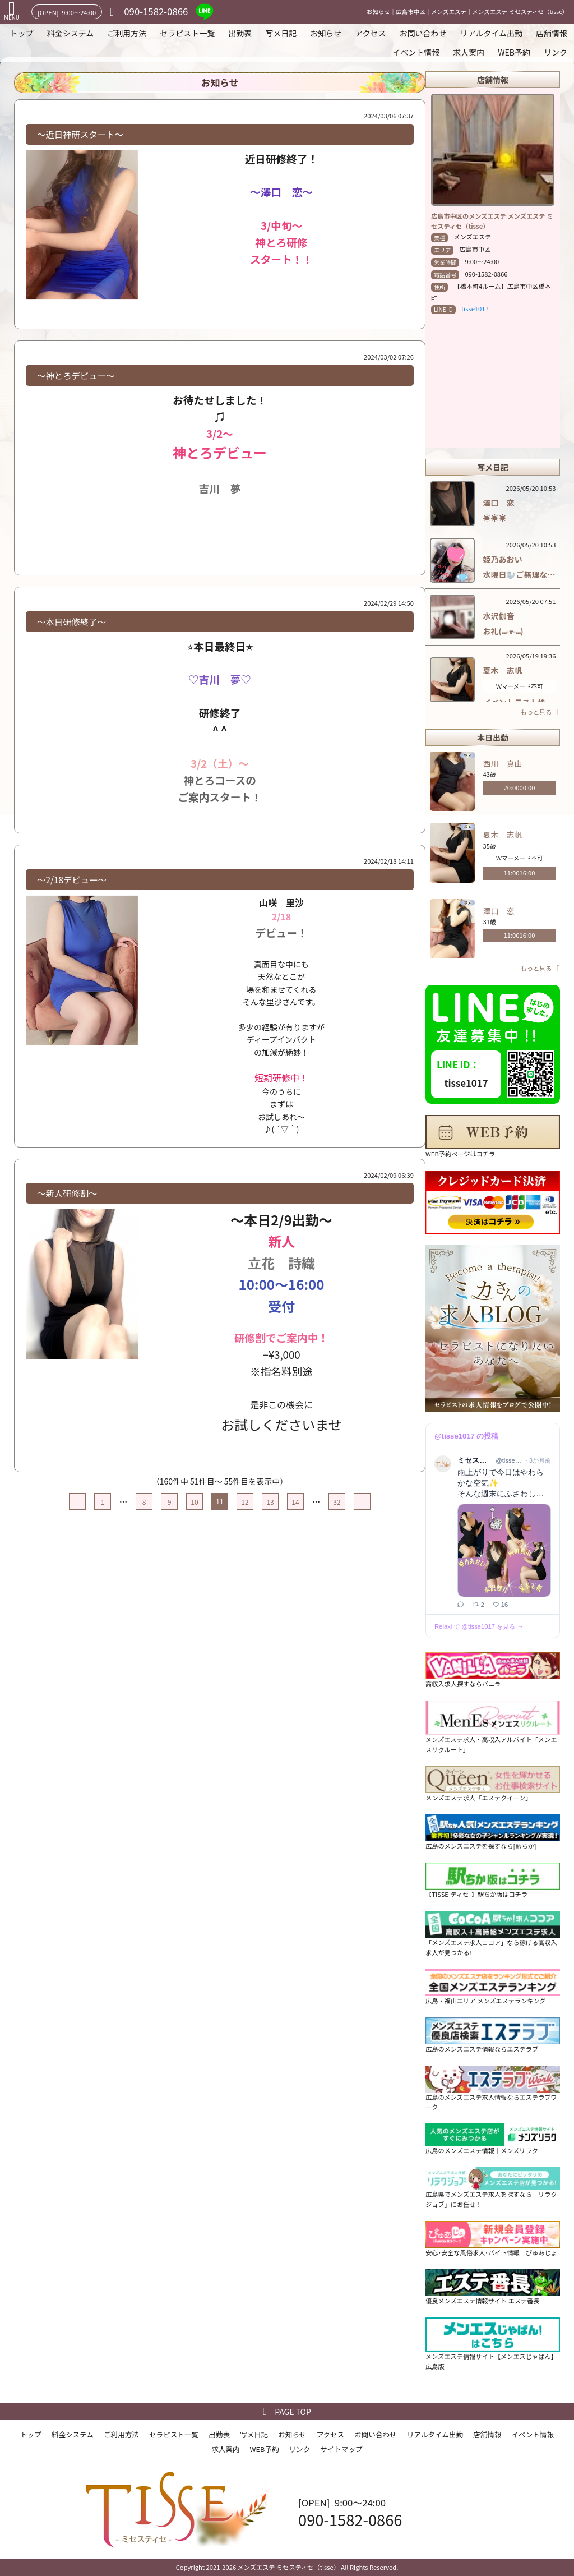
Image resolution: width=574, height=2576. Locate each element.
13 (270, 1501)
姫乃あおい (506, 559)
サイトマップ (341, 2449)
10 (194, 1501)
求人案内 (468, 52)
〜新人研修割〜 (67, 1193)
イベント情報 (415, 52)
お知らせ (325, 33)
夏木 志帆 (502, 670)
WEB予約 (514, 52)
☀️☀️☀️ (495, 517)
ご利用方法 (126, 33)
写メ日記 (281, 33)
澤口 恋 (502, 502)
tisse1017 (475, 308)
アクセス (370, 33)
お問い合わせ (422, 33)
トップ (22, 33)
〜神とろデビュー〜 (76, 375)
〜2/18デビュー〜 (72, 879)
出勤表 (240, 33)
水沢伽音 (502, 615)
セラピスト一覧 (187, 33)
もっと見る (536, 711)
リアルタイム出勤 (491, 33)
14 (295, 1501)
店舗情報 (551, 33)
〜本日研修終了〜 (71, 621)
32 (336, 1501)
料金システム (70, 33)
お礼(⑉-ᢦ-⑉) (503, 631)
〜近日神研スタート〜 (80, 134)
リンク (555, 52)
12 (244, 1501)
